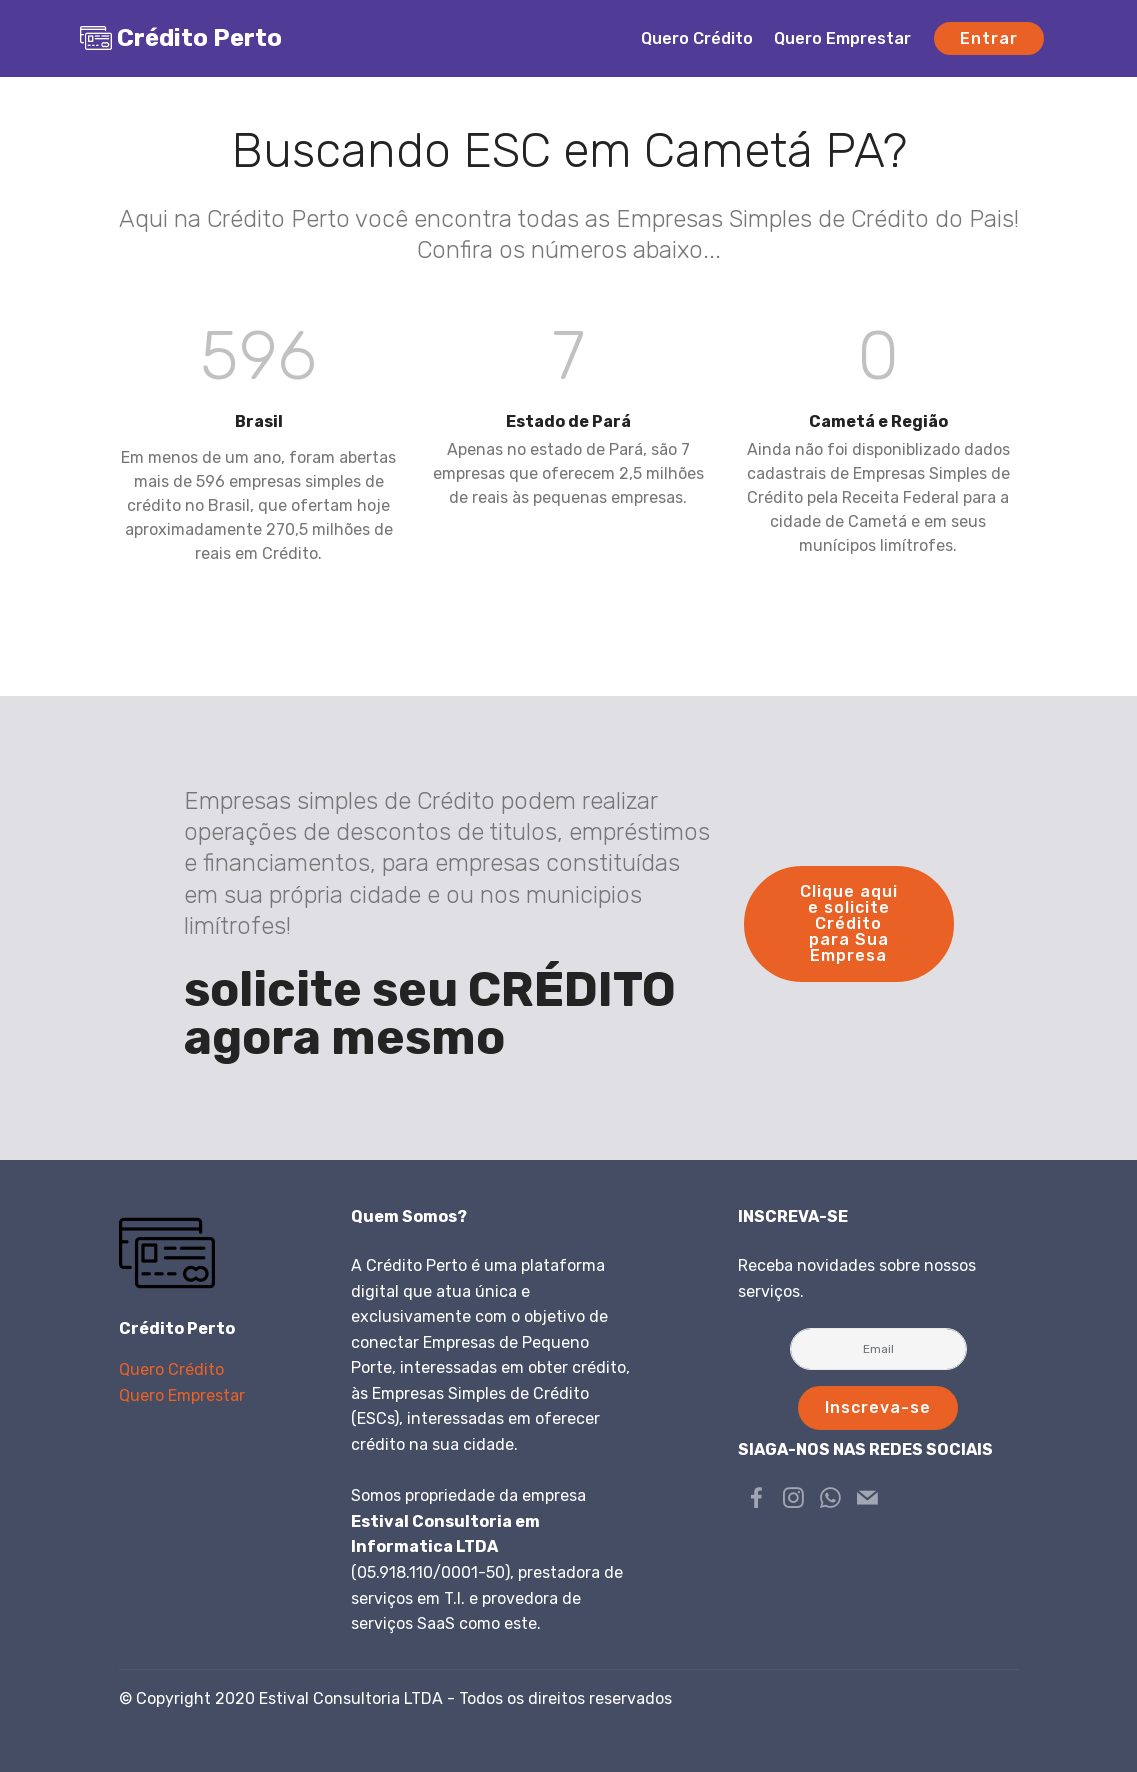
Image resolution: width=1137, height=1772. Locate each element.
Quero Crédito (697, 38)
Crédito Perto (199, 38)
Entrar (989, 38)
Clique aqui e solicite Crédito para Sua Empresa (849, 923)
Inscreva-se (878, 1407)
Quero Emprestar (842, 38)
